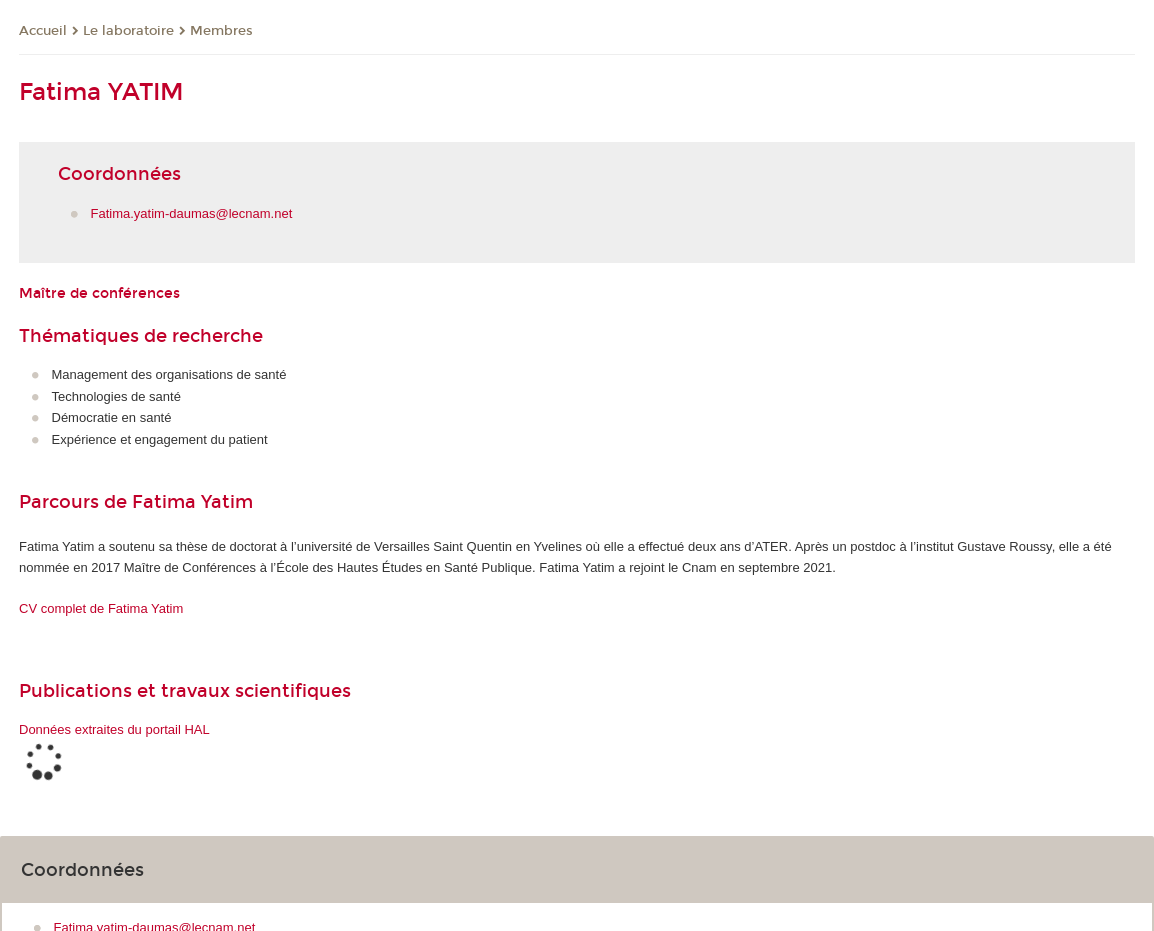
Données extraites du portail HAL (114, 729)
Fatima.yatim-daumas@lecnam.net (192, 213)
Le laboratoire (128, 31)
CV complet (101, 608)
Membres (221, 31)
